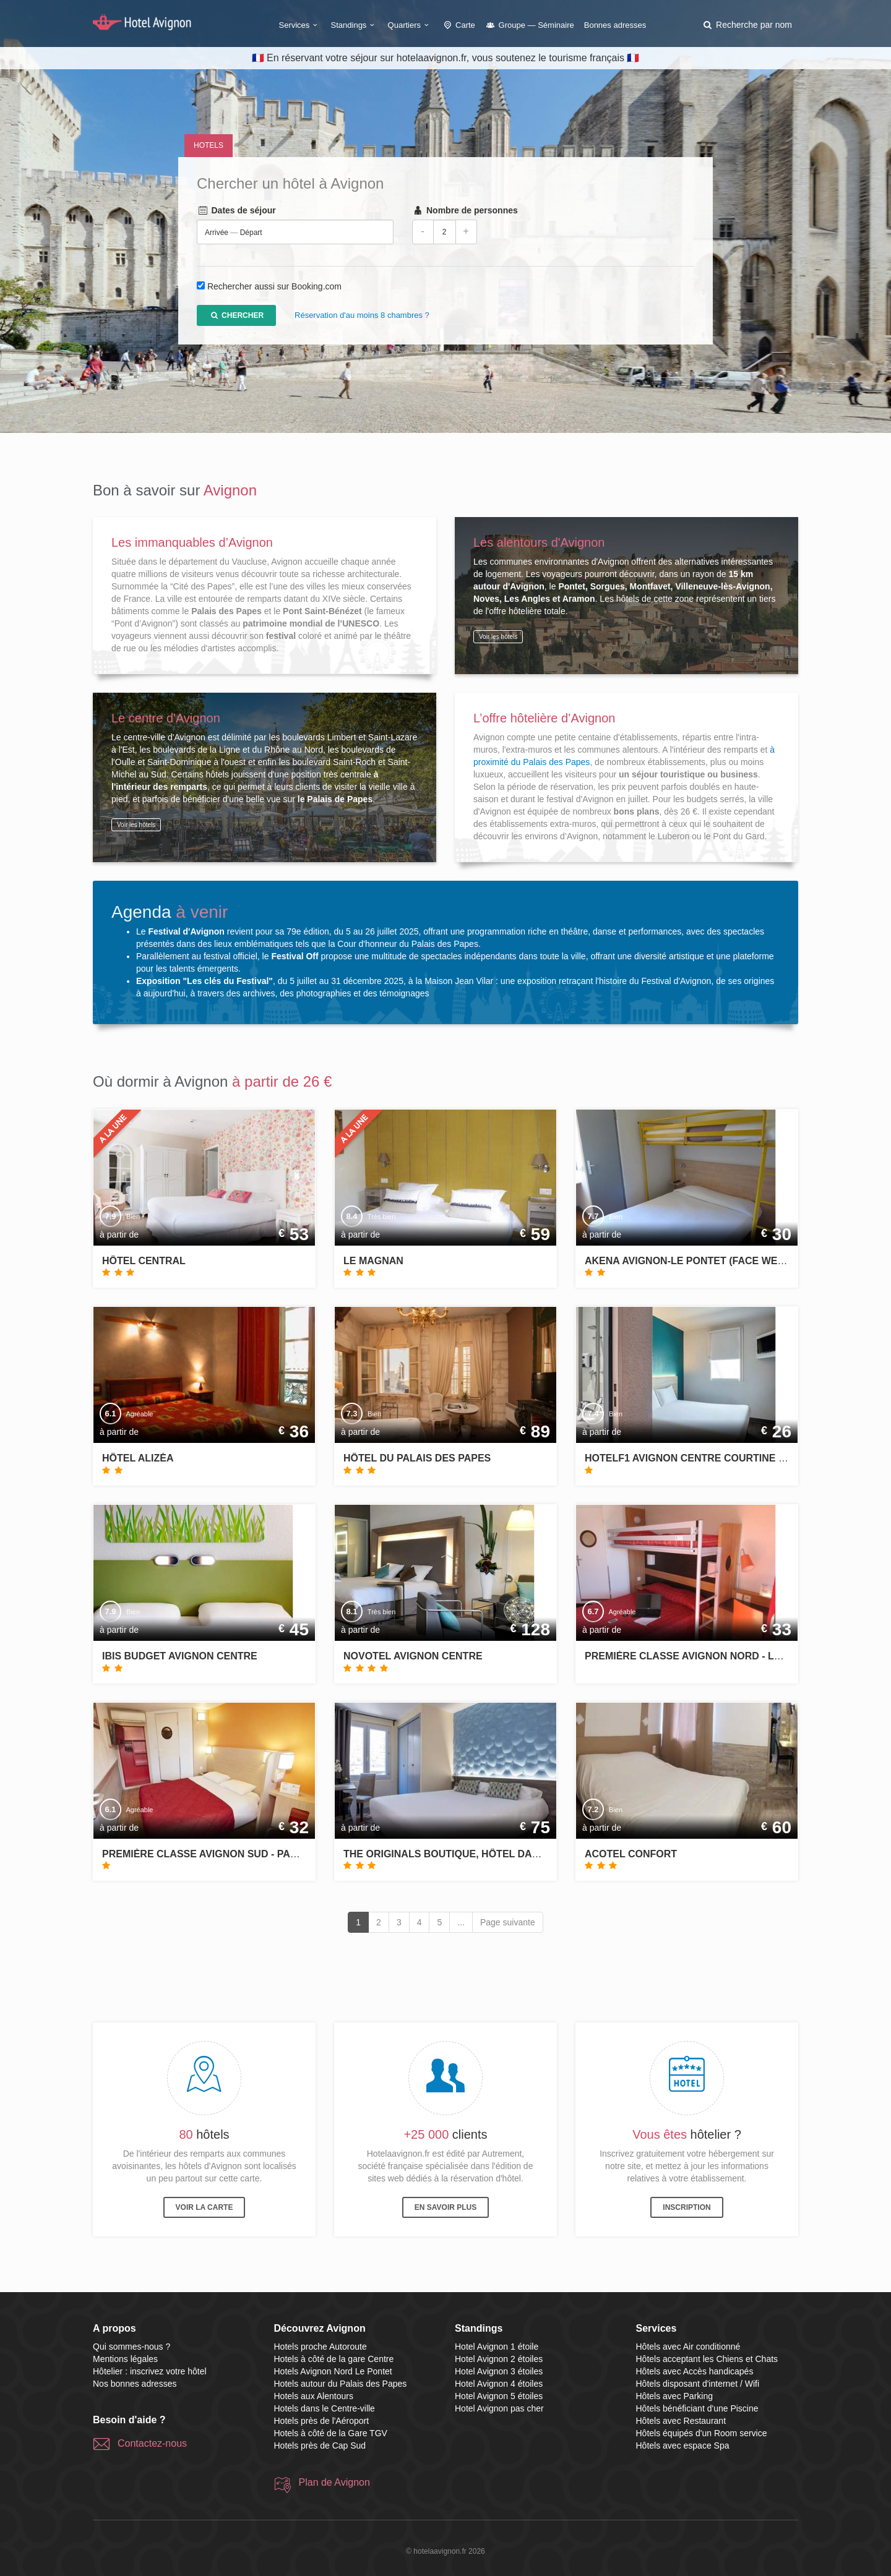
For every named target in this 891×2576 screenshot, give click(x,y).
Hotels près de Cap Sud (320, 2445)
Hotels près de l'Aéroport (321, 2421)
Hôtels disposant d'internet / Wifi (698, 2384)
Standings (354, 25)
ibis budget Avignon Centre (179, 1656)
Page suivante (507, 1922)
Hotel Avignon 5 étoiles (499, 2396)
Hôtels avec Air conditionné (688, 2346)
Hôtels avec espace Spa (683, 2445)
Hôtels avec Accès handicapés (695, 2371)
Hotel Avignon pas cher (499, 2408)
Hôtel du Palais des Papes (417, 1458)
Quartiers (410, 25)
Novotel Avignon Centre (413, 1656)
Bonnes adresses (615, 25)
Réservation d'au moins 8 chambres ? (362, 315)
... (461, 1922)
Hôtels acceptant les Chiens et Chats (707, 2359)
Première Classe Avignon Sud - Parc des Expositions (249, 1854)
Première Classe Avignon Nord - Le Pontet (704, 1656)
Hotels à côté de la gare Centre (334, 2359)
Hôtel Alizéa (138, 1458)
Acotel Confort (631, 1854)
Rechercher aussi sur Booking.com (274, 287)
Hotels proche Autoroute (320, 2346)
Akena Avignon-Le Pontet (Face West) (689, 1261)
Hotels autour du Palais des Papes (340, 2384)
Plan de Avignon (334, 2482)
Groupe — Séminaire (529, 25)
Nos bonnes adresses (134, 2384)
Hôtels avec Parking (674, 2396)
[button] (747, 25)
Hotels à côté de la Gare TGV (330, 2433)
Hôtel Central (144, 1261)
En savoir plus (445, 2207)
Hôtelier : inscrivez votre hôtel (150, 2371)
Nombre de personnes (465, 211)
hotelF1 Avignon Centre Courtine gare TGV (707, 1458)
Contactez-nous (152, 2443)
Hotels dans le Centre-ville (324, 2408)
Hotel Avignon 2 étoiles (499, 2359)
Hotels (208, 145)
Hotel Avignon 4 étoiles (499, 2384)
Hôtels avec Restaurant (681, 2421)
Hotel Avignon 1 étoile (496, 2346)
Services (300, 25)
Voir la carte (204, 2207)
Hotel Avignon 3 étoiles (499, 2371)
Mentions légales (125, 2359)
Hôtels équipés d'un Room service (701, 2433)
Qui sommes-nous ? (131, 2346)
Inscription (686, 2207)
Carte (458, 25)
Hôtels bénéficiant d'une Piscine (697, 2408)
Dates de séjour (236, 211)
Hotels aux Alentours (313, 2396)
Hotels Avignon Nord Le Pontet (333, 2371)
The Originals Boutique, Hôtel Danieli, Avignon (475, 1854)
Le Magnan (373, 1261)
